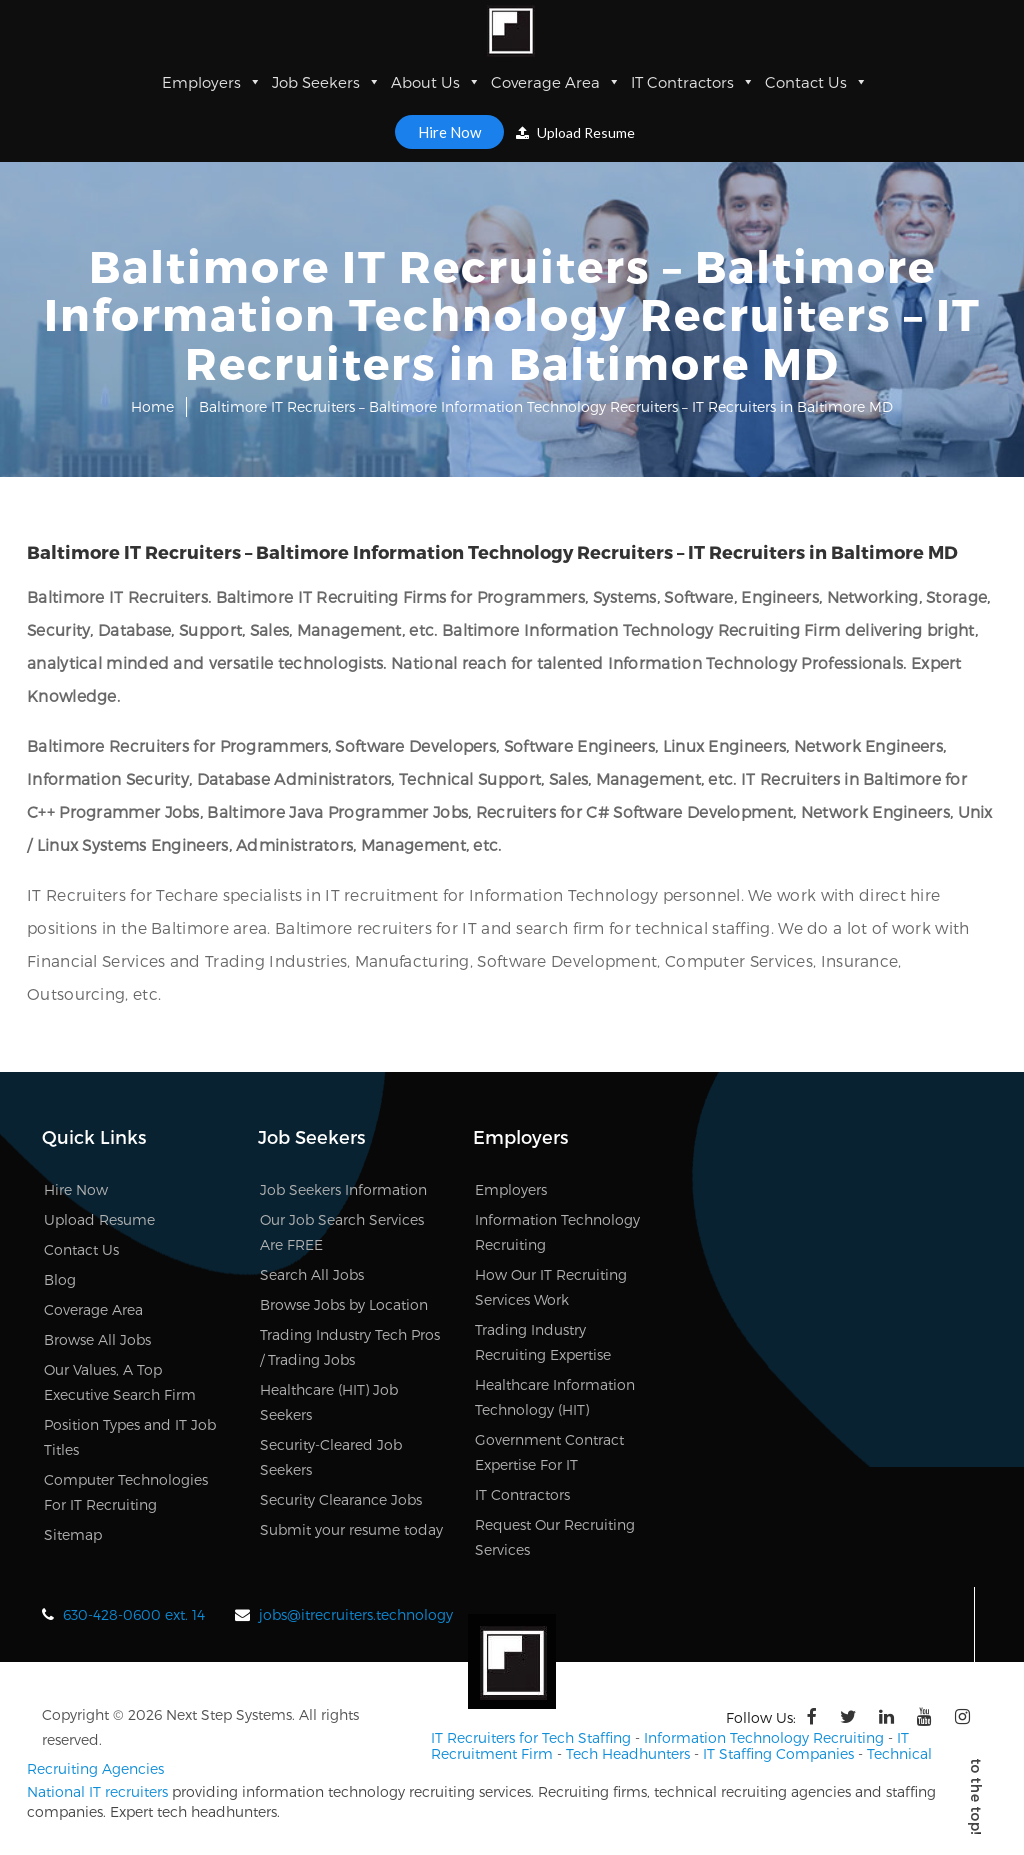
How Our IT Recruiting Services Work (551, 1287)
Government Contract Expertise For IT (549, 1452)
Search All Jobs (312, 1274)
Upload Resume (575, 132)
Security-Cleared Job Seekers (331, 1457)
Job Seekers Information (343, 1189)
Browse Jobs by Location (344, 1304)
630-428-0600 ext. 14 (134, 1614)
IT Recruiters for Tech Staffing (531, 1736)
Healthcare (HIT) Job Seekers (329, 1402)
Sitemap (73, 1534)
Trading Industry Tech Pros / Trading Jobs (350, 1347)
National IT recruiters (97, 1789)
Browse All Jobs (97, 1339)
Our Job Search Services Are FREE (342, 1232)
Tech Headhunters (628, 1751)
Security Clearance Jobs (341, 1499)
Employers (212, 82)
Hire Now (449, 132)
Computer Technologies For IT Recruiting (126, 1492)
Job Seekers (326, 82)
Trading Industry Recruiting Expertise (543, 1342)
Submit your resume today (351, 1529)
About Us (436, 82)
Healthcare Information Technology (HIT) (555, 1397)
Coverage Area (556, 82)
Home (152, 406)
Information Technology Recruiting (557, 1232)
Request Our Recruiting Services (555, 1537)
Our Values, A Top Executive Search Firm (120, 1382)
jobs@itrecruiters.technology (356, 1614)
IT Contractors (693, 82)
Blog (60, 1279)
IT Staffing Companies (778, 1751)
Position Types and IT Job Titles (130, 1437)
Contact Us (816, 82)
